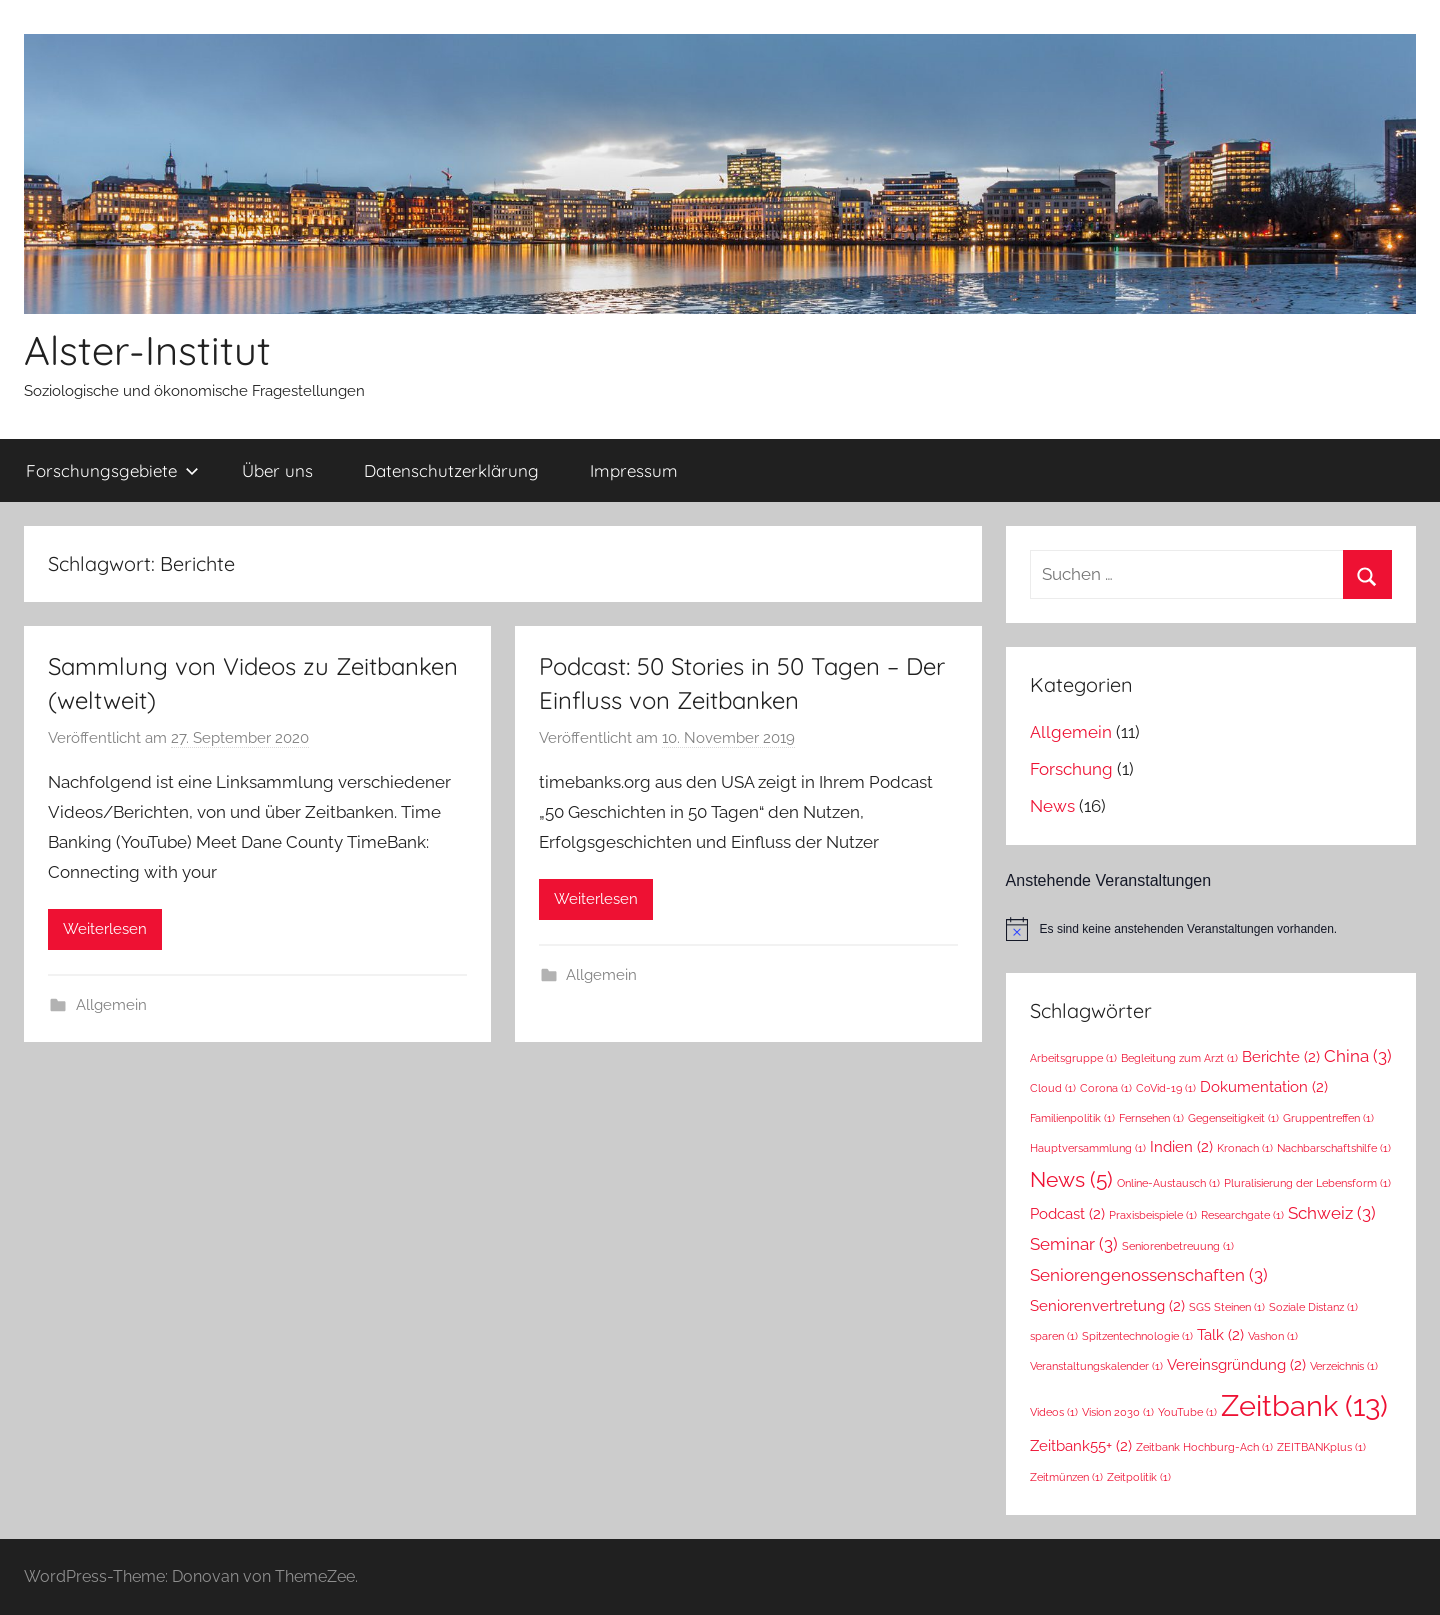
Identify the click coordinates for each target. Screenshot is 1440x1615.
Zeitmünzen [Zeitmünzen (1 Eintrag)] (1066, 1477)
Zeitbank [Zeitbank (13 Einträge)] (1304, 1405)
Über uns (277, 470)
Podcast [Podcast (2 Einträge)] (1067, 1213)
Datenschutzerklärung (451, 470)
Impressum (634, 470)
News (1052, 806)
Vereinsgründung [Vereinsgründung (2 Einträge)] (1236, 1364)
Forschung (1071, 769)
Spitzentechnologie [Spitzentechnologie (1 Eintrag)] (1137, 1336)
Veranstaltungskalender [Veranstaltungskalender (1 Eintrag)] (1096, 1366)
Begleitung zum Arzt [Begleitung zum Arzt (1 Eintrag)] (1179, 1058)
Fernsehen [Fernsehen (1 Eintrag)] (1151, 1118)
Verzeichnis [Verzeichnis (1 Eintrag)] (1344, 1366)
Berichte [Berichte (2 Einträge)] (1281, 1056)
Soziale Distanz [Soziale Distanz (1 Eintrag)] (1313, 1307)
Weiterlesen (105, 929)
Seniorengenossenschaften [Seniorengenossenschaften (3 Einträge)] (1149, 1275)
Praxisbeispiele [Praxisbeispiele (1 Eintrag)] (1153, 1215)
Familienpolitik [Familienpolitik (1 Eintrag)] (1072, 1118)
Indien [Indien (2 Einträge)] (1181, 1146)
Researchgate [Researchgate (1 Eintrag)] (1242, 1215)
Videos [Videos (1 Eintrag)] (1054, 1412)
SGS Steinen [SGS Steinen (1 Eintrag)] (1227, 1307)
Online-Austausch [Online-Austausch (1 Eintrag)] (1168, 1183)
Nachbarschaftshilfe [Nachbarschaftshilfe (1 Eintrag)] (1334, 1148)
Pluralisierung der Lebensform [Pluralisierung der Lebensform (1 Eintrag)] (1307, 1183)
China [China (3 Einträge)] (1358, 1056)
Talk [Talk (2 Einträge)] (1220, 1334)
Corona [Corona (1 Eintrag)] (1106, 1088)
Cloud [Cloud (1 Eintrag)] (1053, 1088)
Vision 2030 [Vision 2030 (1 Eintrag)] (1118, 1412)
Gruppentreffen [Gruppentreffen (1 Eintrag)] (1328, 1118)
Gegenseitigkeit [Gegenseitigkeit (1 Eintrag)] (1233, 1118)
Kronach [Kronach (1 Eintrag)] (1245, 1148)
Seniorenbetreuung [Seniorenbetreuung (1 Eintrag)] (1178, 1246)
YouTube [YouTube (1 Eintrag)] (1187, 1412)
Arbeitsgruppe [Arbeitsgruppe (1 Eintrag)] (1073, 1058)
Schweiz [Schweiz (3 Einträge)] (1332, 1213)
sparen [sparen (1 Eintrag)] (1054, 1336)
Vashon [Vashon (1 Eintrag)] (1273, 1336)
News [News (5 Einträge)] (1071, 1179)
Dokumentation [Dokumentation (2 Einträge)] (1264, 1086)
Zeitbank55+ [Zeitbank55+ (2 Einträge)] (1081, 1445)
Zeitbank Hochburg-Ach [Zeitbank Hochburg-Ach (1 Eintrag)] (1204, 1447)
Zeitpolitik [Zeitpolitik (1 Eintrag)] (1139, 1477)
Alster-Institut (147, 350)
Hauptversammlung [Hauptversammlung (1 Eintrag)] (1088, 1148)
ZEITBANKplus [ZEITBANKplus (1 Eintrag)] (1321, 1447)
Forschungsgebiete (112, 470)
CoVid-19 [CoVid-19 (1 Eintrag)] (1166, 1088)
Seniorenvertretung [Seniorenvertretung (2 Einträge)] (1107, 1305)
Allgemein (111, 1005)
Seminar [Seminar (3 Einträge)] (1074, 1244)
